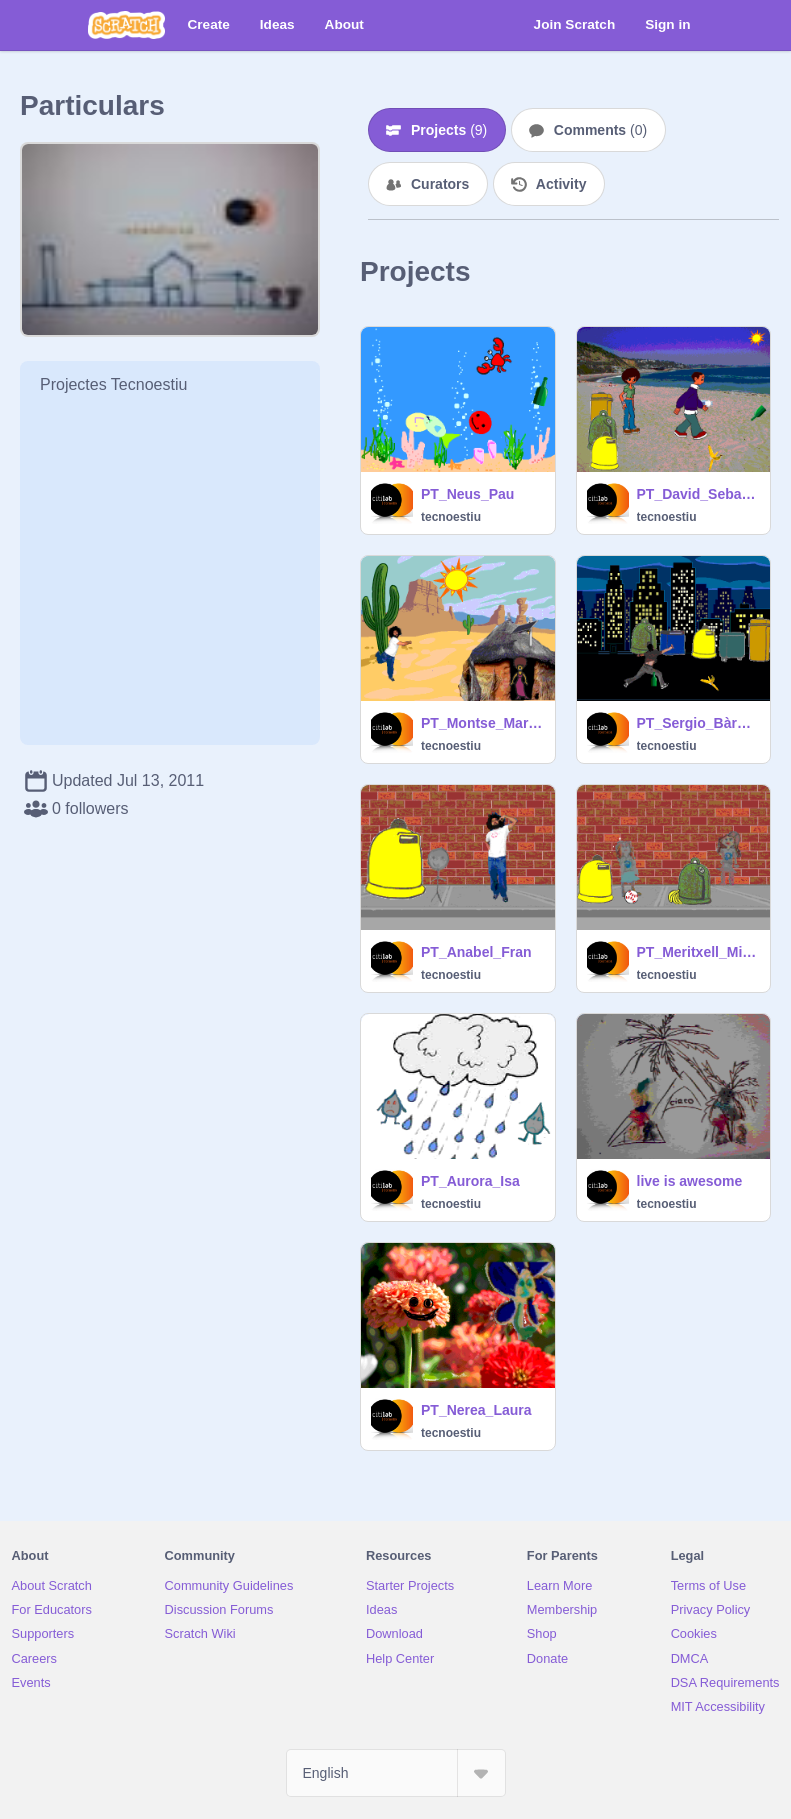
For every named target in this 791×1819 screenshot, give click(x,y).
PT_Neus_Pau (467, 494)
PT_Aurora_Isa (470, 1181)
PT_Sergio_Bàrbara (698, 723)
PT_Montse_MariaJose (482, 723)
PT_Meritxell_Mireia (698, 952)
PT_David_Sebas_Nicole (698, 494)
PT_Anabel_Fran (476, 952)
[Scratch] (126, 25)
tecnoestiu (451, 517)
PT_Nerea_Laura (476, 1410)
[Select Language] (396, 1773)
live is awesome (690, 1181)
